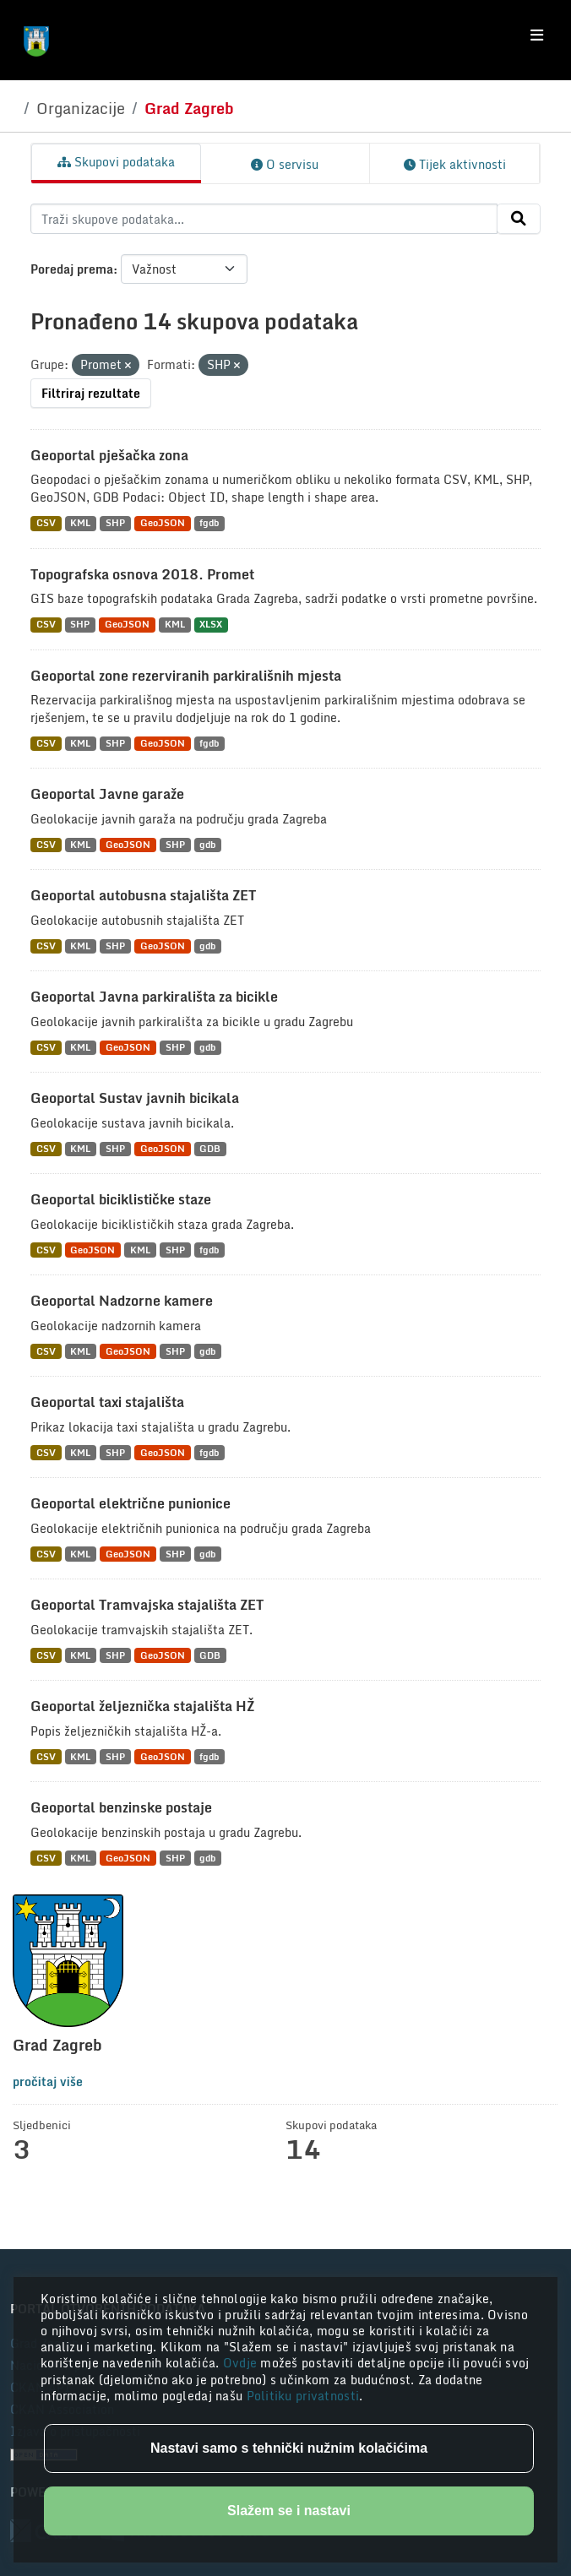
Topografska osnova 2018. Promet (142, 574)
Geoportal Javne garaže (107, 794)
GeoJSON (162, 523)
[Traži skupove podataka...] (264, 219)
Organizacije (80, 108)
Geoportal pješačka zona (109, 455)
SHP (115, 523)
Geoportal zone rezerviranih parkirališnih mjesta (185, 676)
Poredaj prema (71, 269)
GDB (209, 1149)
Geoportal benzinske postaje (121, 1807)
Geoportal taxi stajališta (107, 1402)
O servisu (284, 164)
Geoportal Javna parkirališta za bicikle (154, 997)
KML (80, 523)
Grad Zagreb (189, 108)
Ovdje (242, 2362)
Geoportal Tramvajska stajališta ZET (147, 1605)
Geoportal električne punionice (130, 1503)
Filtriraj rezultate (90, 393)
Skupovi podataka (116, 161)
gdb (207, 845)
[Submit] (519, 219)
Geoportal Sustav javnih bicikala (134, 1098)
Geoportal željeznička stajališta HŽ (142, 1706)
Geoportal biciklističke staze (120, 1199)
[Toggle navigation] (536, 35)
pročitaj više (48, 2081)
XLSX (210, 624)
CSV (46, 523)
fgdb (209, 523)
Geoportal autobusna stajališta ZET (143, 895)
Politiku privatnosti (303, 2395)
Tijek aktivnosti (455, 164)
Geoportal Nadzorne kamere (121, 1301)
